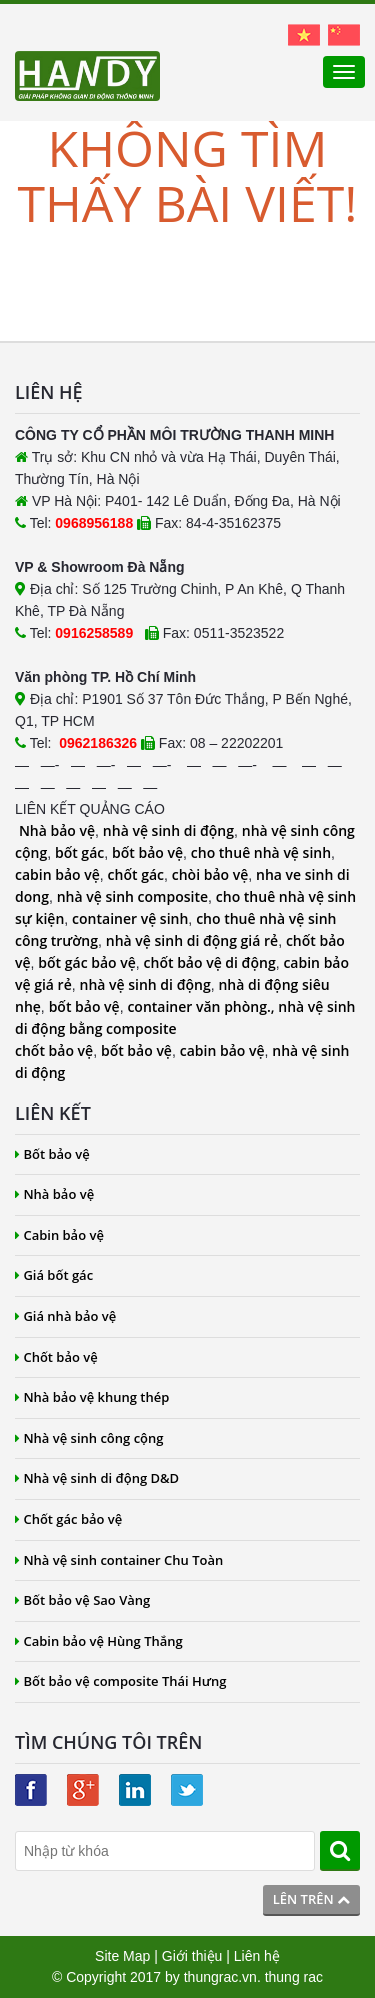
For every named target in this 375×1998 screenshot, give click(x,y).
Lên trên (311, 1899)
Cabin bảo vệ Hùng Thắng (99, 1641)
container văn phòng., (202, 1006)
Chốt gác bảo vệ (68, 1519)
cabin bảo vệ (57, 874)
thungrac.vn (220, 1977)
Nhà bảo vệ (57, 830)
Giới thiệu (192, 1956)
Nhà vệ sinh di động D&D (97, 1478)
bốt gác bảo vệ (86, 962)
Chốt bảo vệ (56, 1357)
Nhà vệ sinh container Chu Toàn (119, 1560)
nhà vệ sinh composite (132, 896)
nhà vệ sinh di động (168, 830)
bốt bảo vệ (147, 852)
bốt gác (79, 852)
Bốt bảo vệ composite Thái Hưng (121, 1681)
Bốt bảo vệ (52, 1154)
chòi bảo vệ (210, 874)
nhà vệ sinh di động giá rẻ (192, 940)
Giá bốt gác (54, 1275)
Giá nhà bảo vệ (65, 1316)
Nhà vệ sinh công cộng (89, 1438)
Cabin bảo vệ (59, 1235)
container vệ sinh (130, 918)
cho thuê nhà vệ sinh (261, 852)
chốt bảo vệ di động (210, 962)
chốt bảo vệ (54, 1050)
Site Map (122, 1956)
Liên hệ (257, 1956)
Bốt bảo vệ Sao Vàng (82, 1600)
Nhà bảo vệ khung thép (92, 1397)
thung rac (294, 1977)
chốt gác (136, 874)
